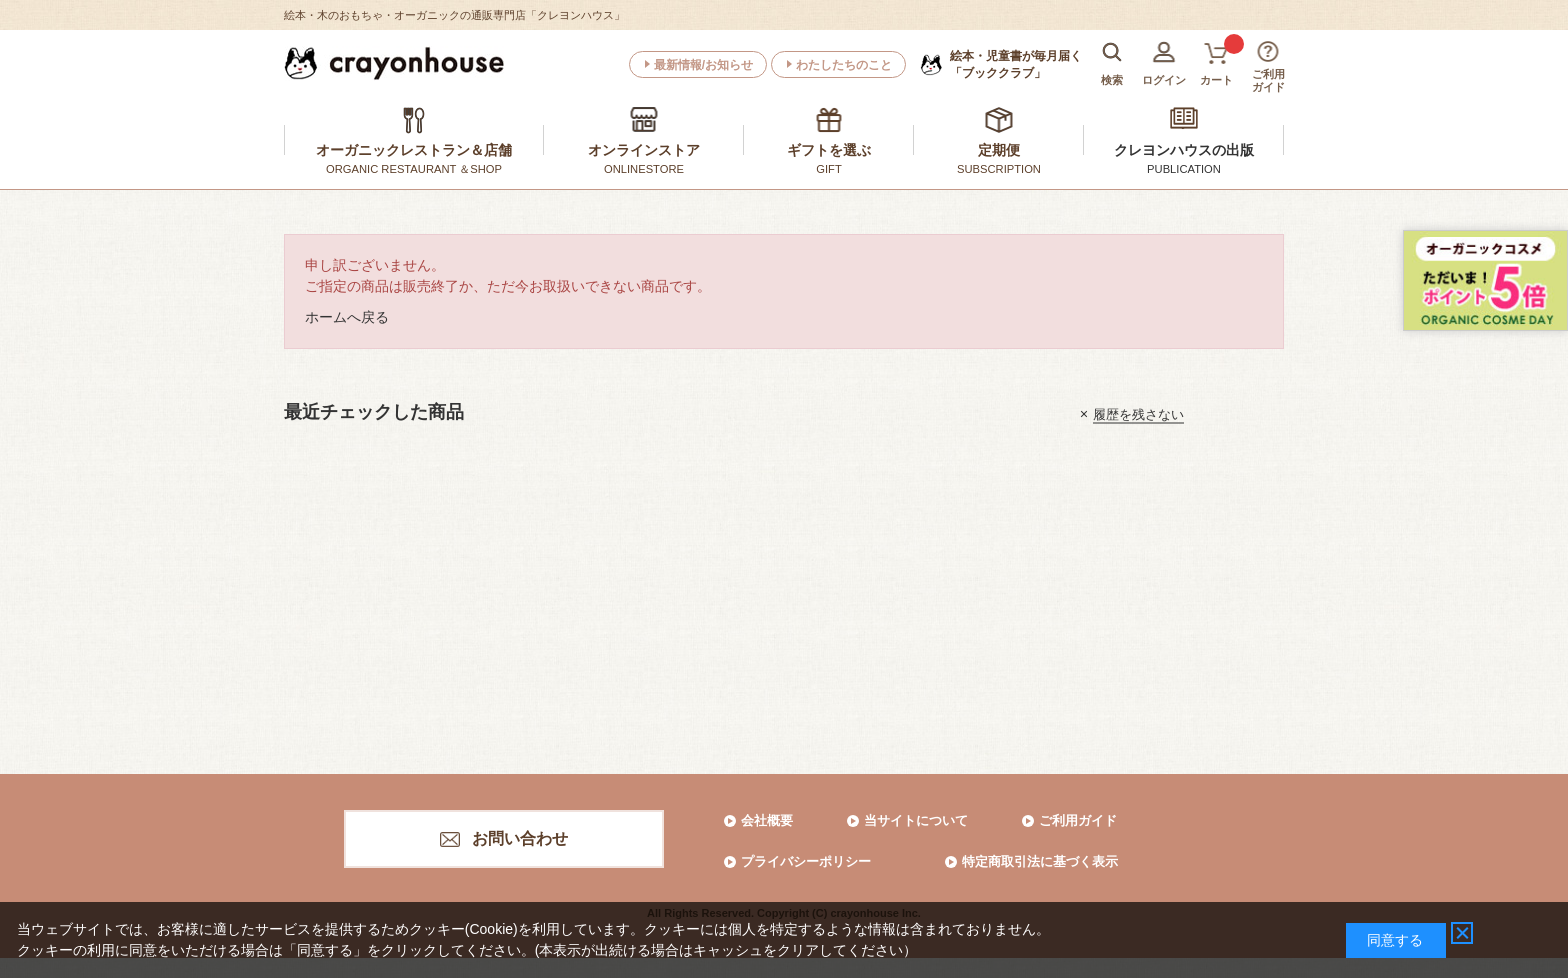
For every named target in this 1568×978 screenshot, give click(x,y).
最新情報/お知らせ (703, 65)
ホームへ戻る (347, 317)
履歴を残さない (1138, 413)
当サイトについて (916, 820)
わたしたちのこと (844, 65)
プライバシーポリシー (806, 861)
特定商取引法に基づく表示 (1040, 861)
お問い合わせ (520, 838)
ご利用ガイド (1078, 820)
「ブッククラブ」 (1016, 64)
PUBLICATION (1184, 169)
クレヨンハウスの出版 (1184, 150)
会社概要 (767, 820)
